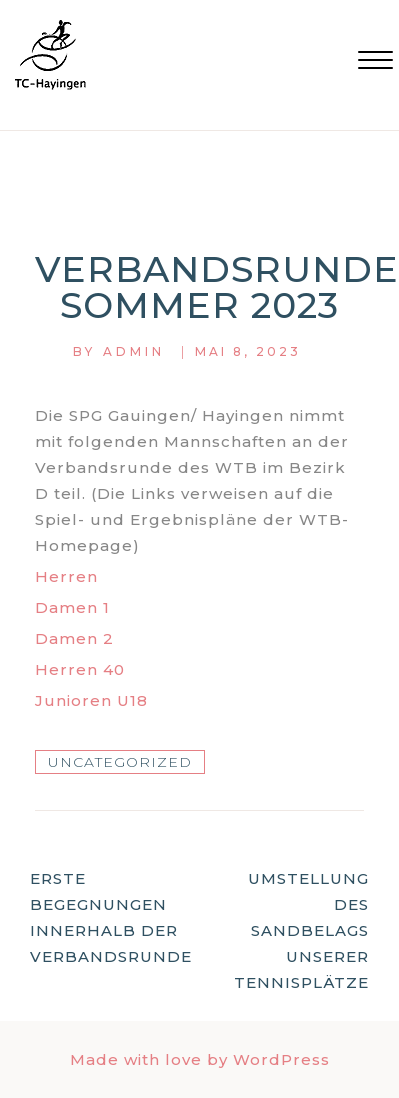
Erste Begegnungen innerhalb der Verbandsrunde (111, 917)
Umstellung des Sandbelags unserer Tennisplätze (301, 930)
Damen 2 (74, 638)
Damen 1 (72, 607)
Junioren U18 (91, 700)
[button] (375, 62)
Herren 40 (80, 669)
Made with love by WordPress (200, 1059)
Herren (66, 576)
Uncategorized (120, 762)
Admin (134, 351)
